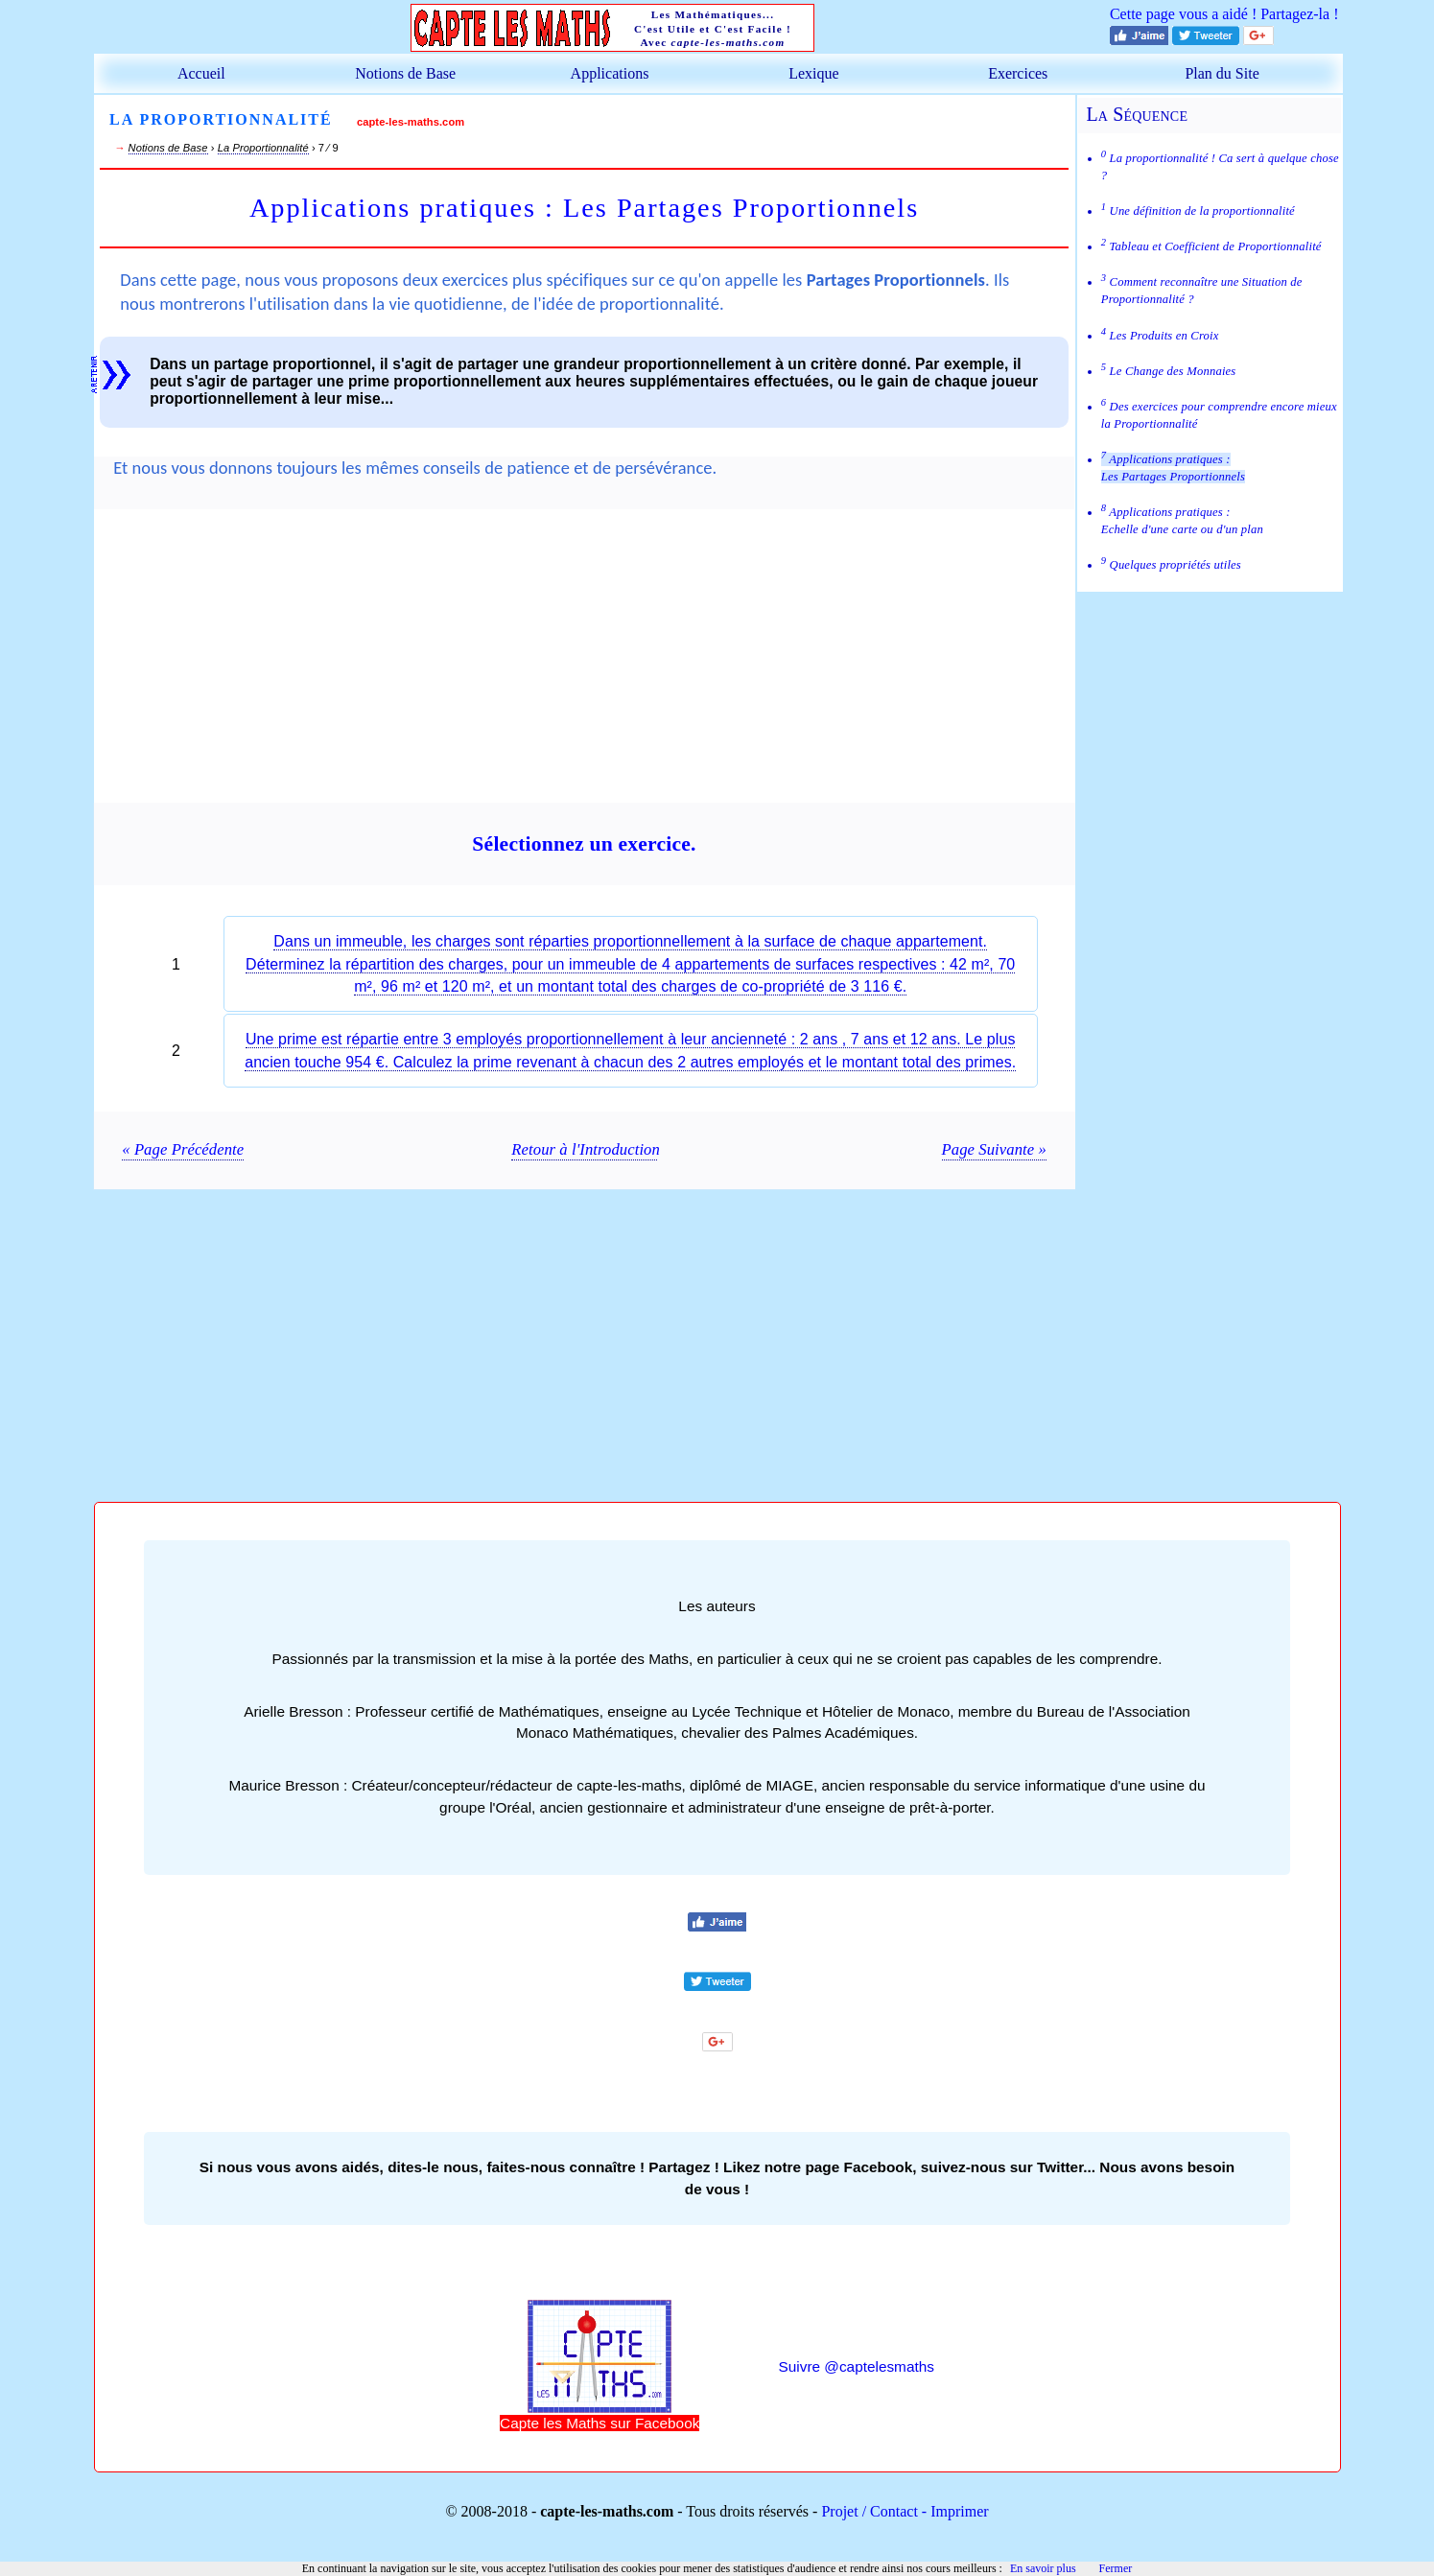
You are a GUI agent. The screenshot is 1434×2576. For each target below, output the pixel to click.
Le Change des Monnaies (1168, 371)
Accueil (201, 73)
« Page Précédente (183, 1149)
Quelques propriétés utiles (1171, 565)
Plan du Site (1221, 73)
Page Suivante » (994, 1149)
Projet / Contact (869, 2511)
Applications (610, 73)
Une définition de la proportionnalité (1198, 211)
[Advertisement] (584, 667)
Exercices (1017, 73)
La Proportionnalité (263, 147)
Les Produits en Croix (1160, 335)
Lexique (813, 73)
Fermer (1116, 2568)
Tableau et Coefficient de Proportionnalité (1211, 246)
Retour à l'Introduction (583, 1149)
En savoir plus (1043, 2568)
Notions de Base (405, 73)
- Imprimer (953, 2511)
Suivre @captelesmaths (856, 2366)
